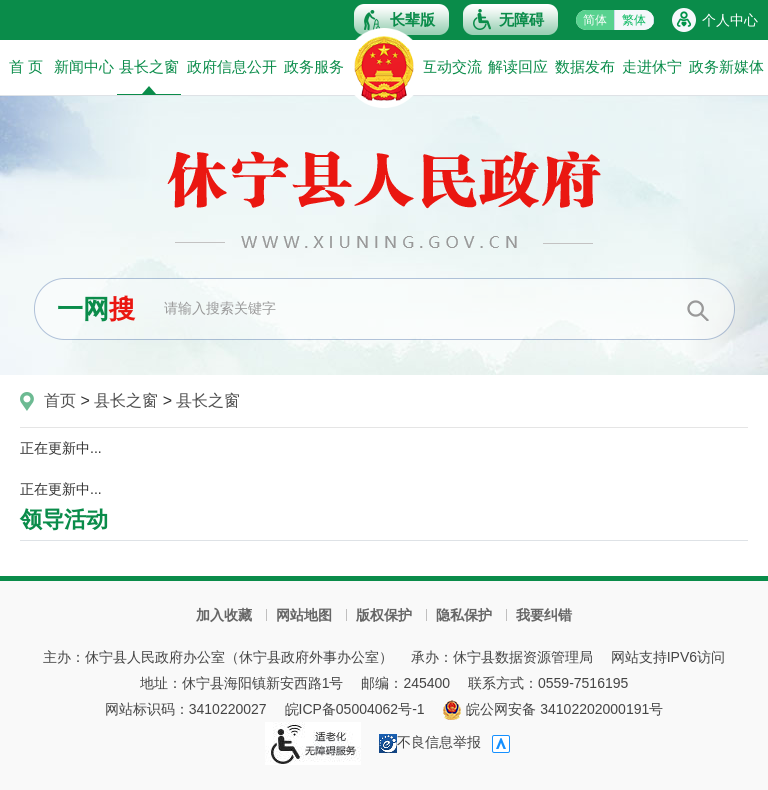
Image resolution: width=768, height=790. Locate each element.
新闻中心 (84, 66)
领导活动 (64, 519)
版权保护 (384, 615)
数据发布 (585, 66)
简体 (595, 20)
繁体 (634, 20)
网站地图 (304, 615)
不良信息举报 (430, 742)
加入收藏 (224, 615)
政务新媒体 (726, 66)
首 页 (26, 66)
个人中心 (730, 20)
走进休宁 (652, 66)
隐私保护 (464, 615)
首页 (60, 400)
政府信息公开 (232, 66)
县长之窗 (149, 76)
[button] (401, 19)
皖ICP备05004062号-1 (355, 709)
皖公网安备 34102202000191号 (552, 709)
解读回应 (518, 66)
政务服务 (314, 66)
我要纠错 (544, 615)
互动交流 (452, 66)
